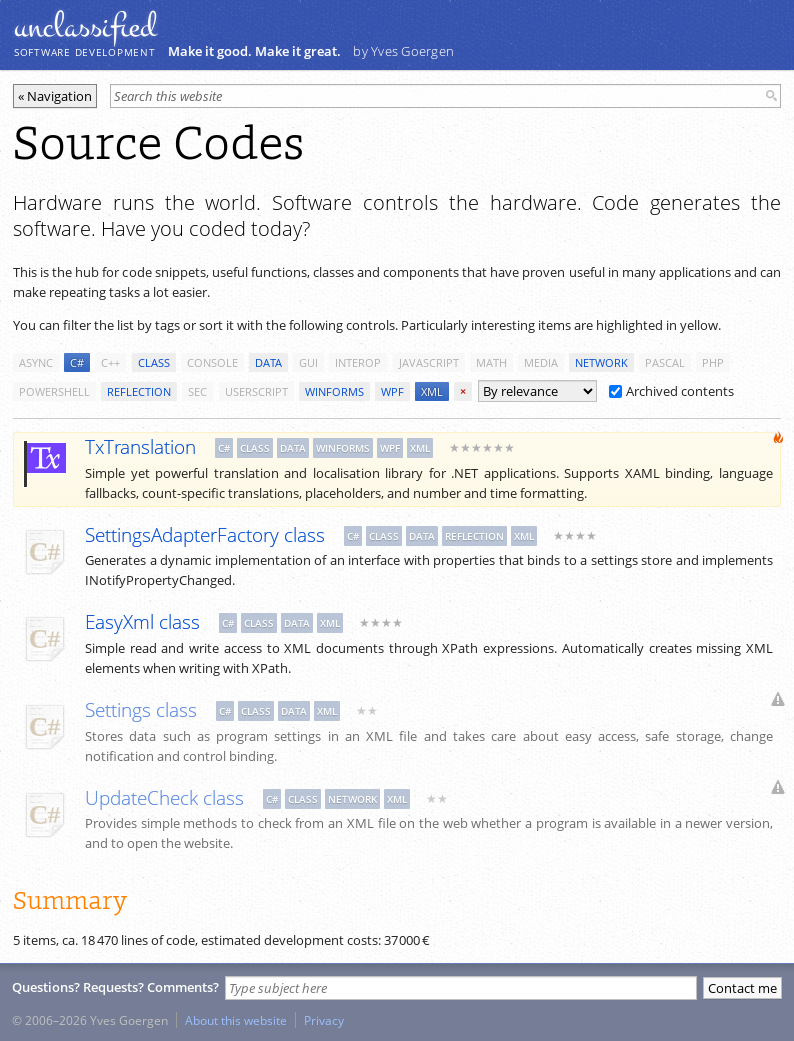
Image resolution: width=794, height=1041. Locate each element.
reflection (139, 391)
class (154, 362)
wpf (392, 391)
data (268, 362)
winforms (334, 391)
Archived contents (671, 391)
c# (77, 362)
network (601, 362)
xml (432, 391)
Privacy (324, 1020)
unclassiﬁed (85, 27)
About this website (236, 1020)
